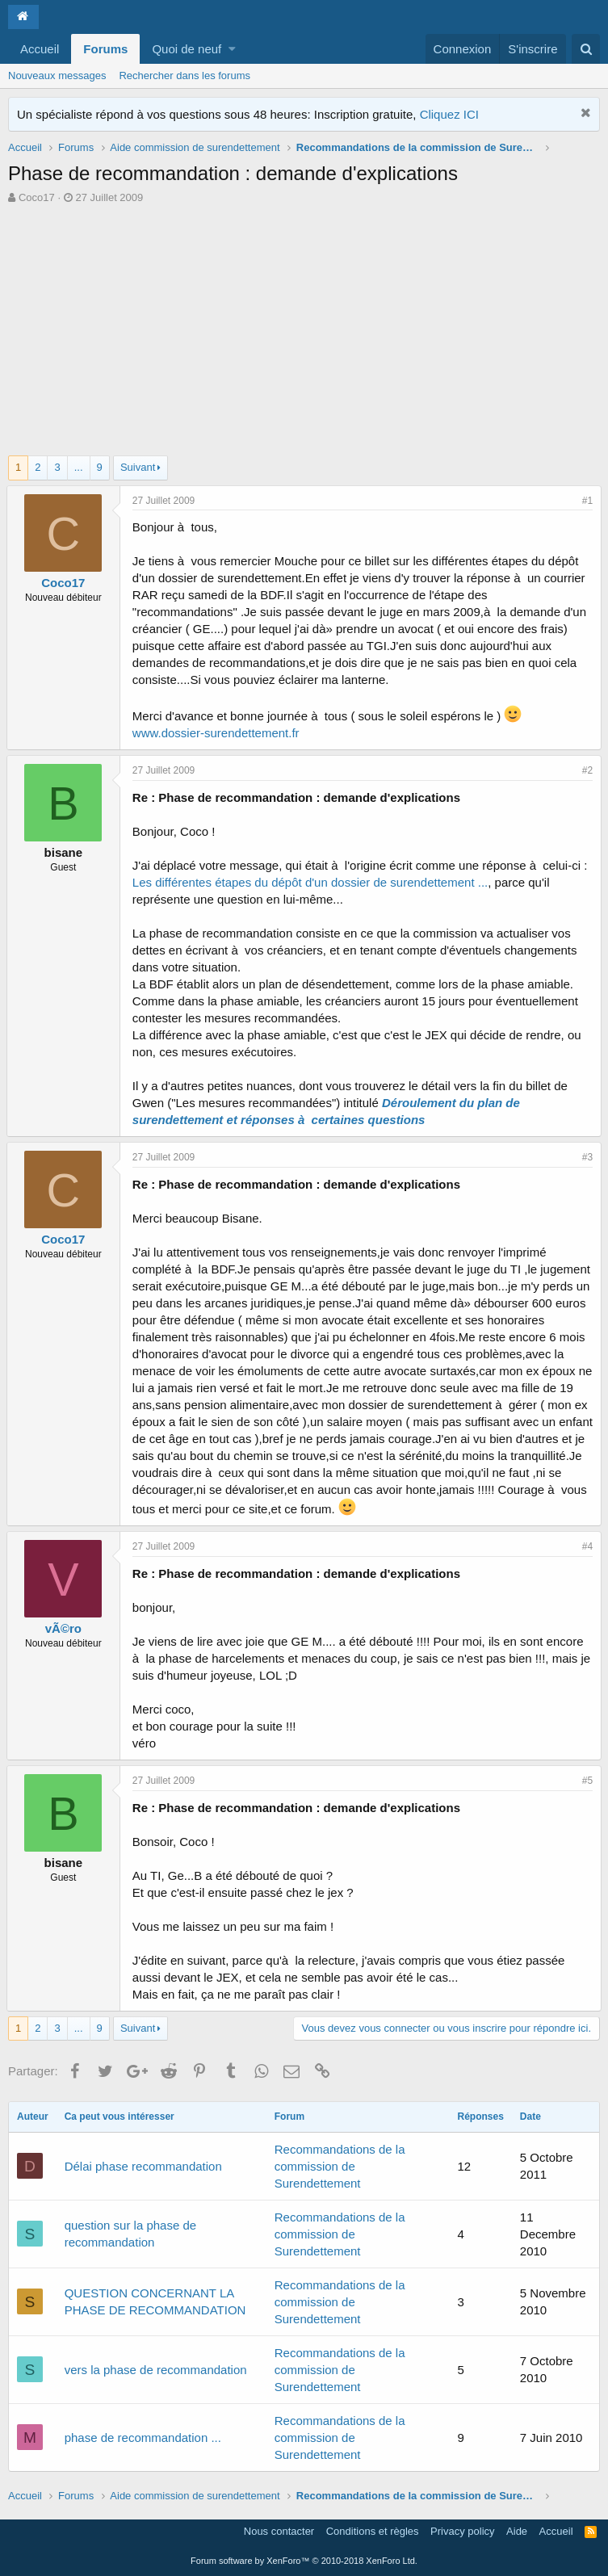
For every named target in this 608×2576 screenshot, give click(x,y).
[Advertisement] (304, 326)
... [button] (78, 467)
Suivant (137, 467)
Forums (105, 49)
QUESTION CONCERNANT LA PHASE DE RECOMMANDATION (155, 2301)
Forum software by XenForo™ (304, 2561)
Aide (516, 2531)
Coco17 (37, 197)
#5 (586, 1780)
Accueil (39, 49)
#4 (586, 1546)
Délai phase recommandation (143, 2166)
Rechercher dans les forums (184, 75)
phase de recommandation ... (143, 2437)
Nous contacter (279, 2531)
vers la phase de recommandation (156, 2370)
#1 (586, 500)
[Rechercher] (586, 49)
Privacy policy (462, 2531)
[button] (232, 49)
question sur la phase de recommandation (130, 2233)
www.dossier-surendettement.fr (217, 733)
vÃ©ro (65, 1628)
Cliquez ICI (449, 114)
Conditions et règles (372, 2531)
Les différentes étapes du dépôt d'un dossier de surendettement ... (311, 882)
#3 (586, 1157)
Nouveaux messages (57, 75)
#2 (586, 770)
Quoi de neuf (186, 49)
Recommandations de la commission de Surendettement (340, 2166)
